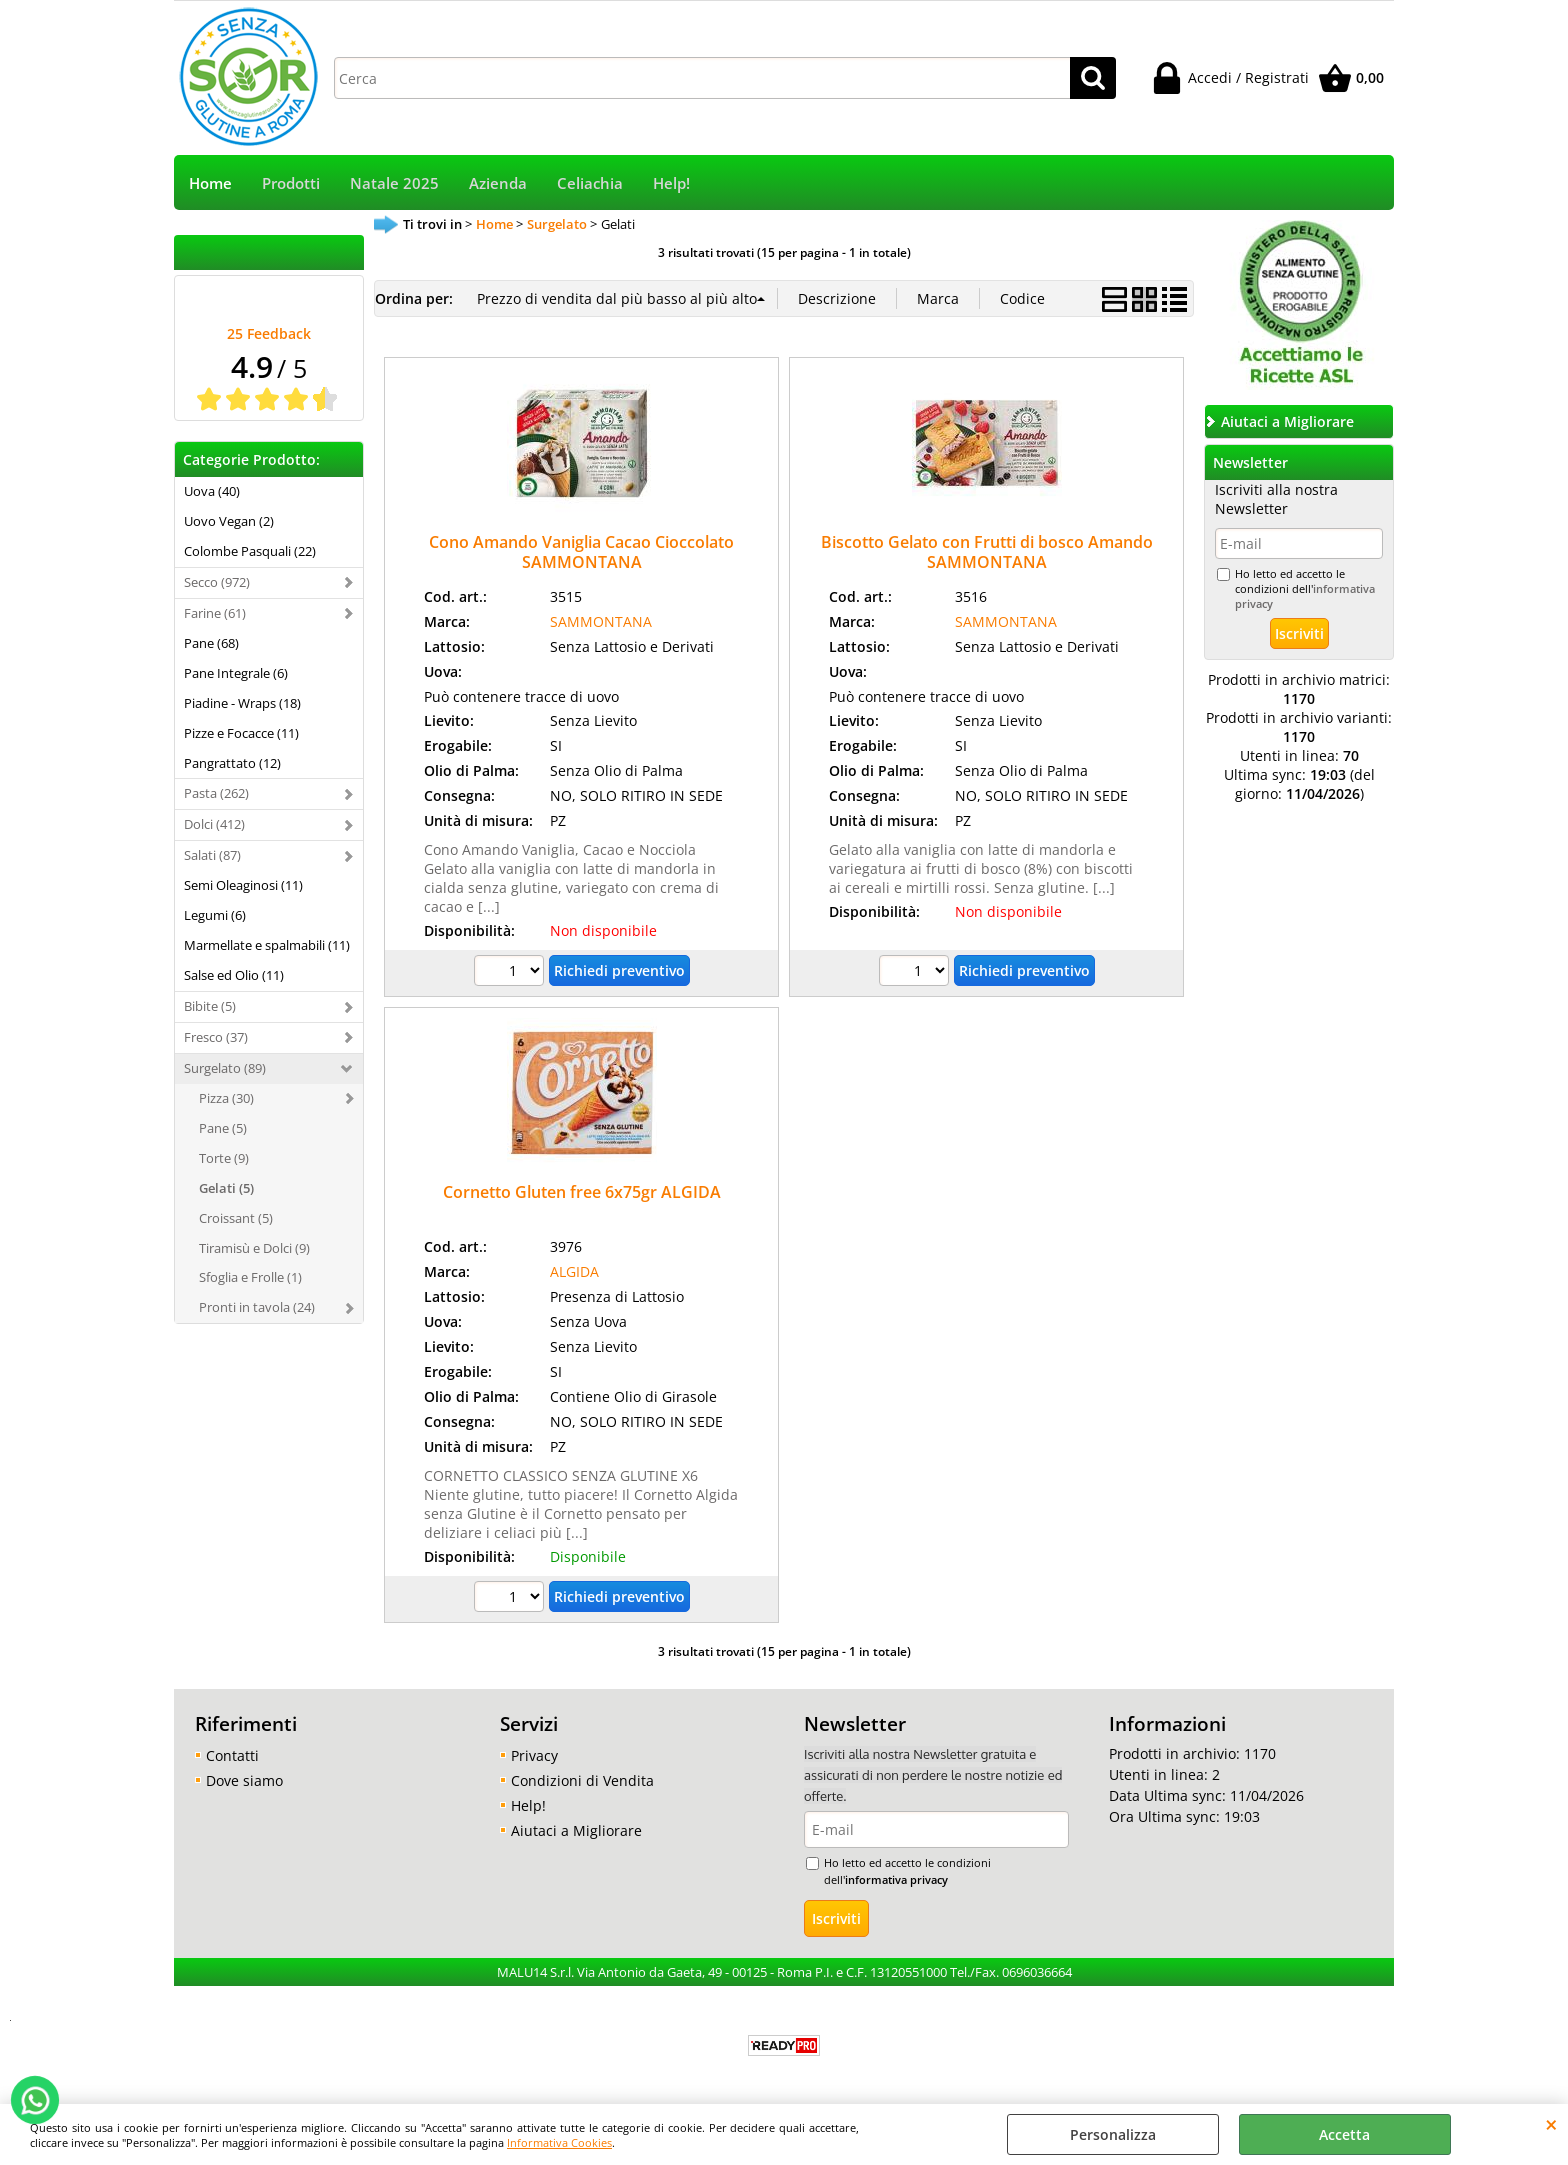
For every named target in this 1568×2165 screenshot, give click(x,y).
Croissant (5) (236, 1218)
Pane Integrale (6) (236, 673)
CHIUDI (1551, 2124)
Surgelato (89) (225, 1068)
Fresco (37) (216, 1037)
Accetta (1344, 2134)
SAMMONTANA (601, 621)
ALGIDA (574, 1271)
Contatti (232, 1755)
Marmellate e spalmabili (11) (267, 945)
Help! (671, 183)
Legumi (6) (215, 915)
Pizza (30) (226, 1098)
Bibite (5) (210, 1006)
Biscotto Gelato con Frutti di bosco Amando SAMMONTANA (987, 551)
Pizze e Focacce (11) (241, 733)
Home (210, 183)
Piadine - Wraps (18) (242, 703)
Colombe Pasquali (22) (250, 551)
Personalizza (1113, 2134)
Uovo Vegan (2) (229, 521)
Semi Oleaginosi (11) (243, 885)
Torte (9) (224, 1158)
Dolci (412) (214, 824)
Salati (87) (212, 855)
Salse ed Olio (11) (234, 975)
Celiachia (590, 183)
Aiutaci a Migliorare (576, 1830)
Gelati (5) (226, 1188)
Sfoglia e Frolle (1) (250, 1277)
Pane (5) (223, 1128)
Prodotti (291, 183)
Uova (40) (212, 491)
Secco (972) (217, 582)
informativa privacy (896, 1879)
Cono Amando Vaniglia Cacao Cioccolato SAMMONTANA (581, 551)
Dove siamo (244, 1780)
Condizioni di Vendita (582, 1780)
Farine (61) (215, 613)
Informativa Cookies (559, 2142)
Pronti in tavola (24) (257, 1307)
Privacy (534, 1755)
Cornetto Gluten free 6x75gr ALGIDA (582, 1192)
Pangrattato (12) (232, 763)
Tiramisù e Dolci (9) (254, 1248)
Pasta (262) (216, 793)
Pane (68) (211, 643)
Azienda (498, 183)
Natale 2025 (394, 183)
